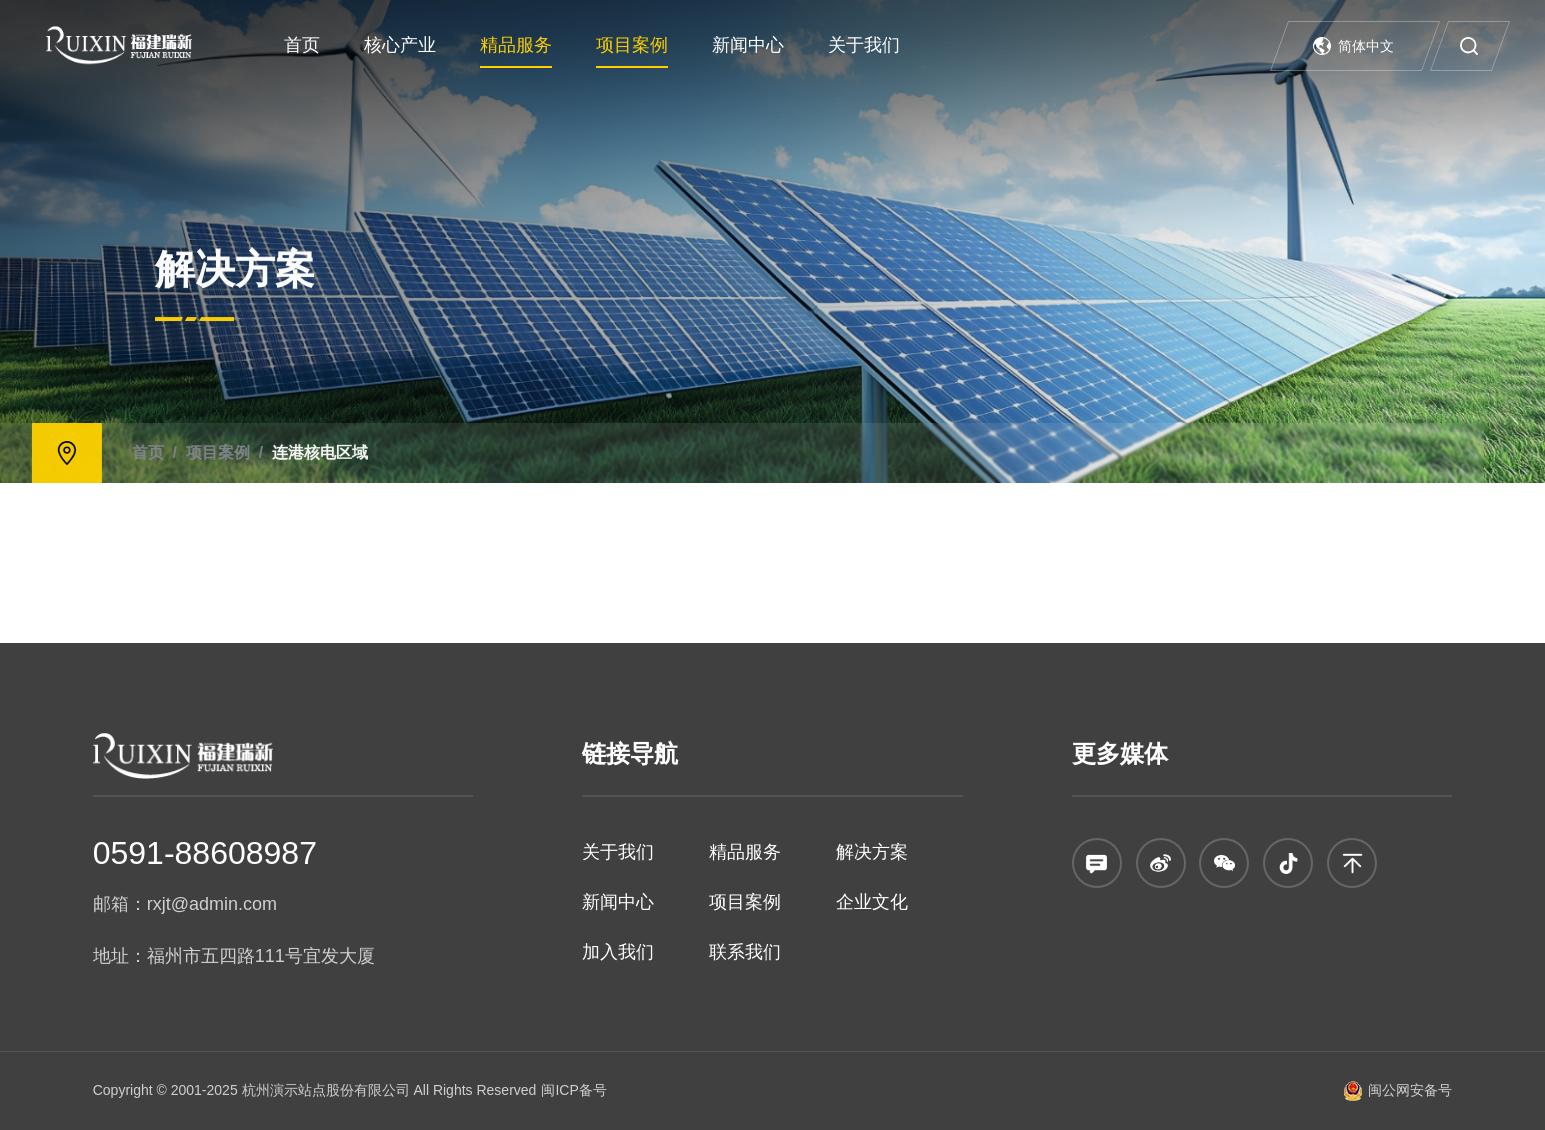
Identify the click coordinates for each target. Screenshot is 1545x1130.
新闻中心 (748, 45)
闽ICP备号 (573, 1090)
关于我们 (864, 45)
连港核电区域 (101, 451)
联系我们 (745, 952)
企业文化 (872, 902)
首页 (302, 45)
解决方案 (872, 852)
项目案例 (632, 45)
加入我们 (618, 952)
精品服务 (516, 45)
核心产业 (400, 45)
